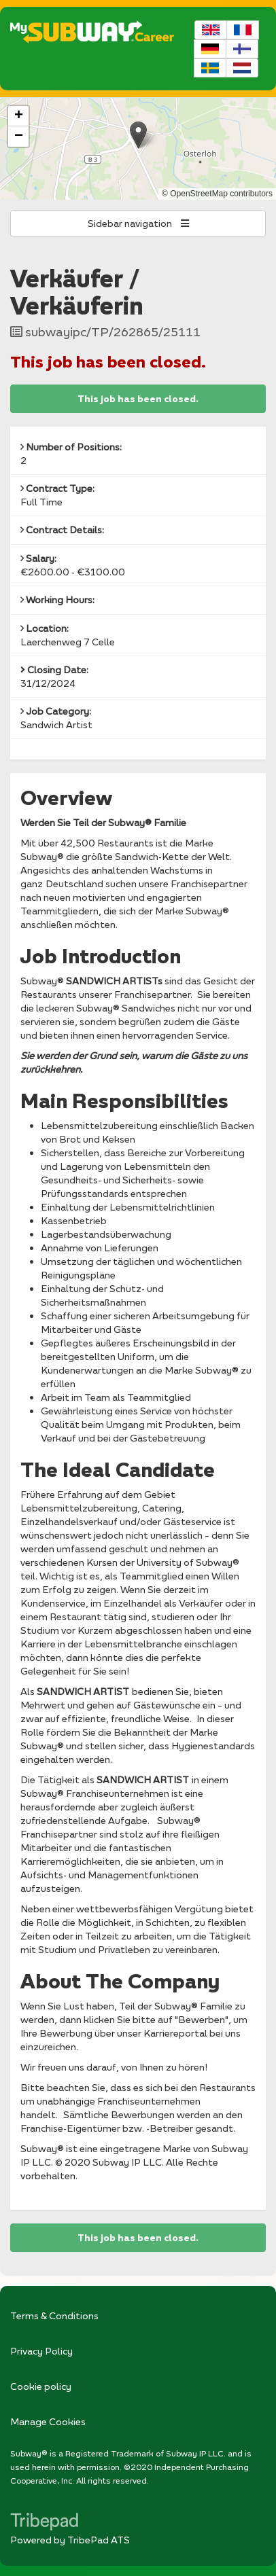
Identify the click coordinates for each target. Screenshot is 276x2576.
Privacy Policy (41, 2351)
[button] (138, 135)
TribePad (44, 2523)
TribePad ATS (98, 2539)
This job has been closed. (138, 399)
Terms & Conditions (54, 2315)
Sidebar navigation (138, 223)
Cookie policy (40, 2386)
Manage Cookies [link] (48, 2421)
